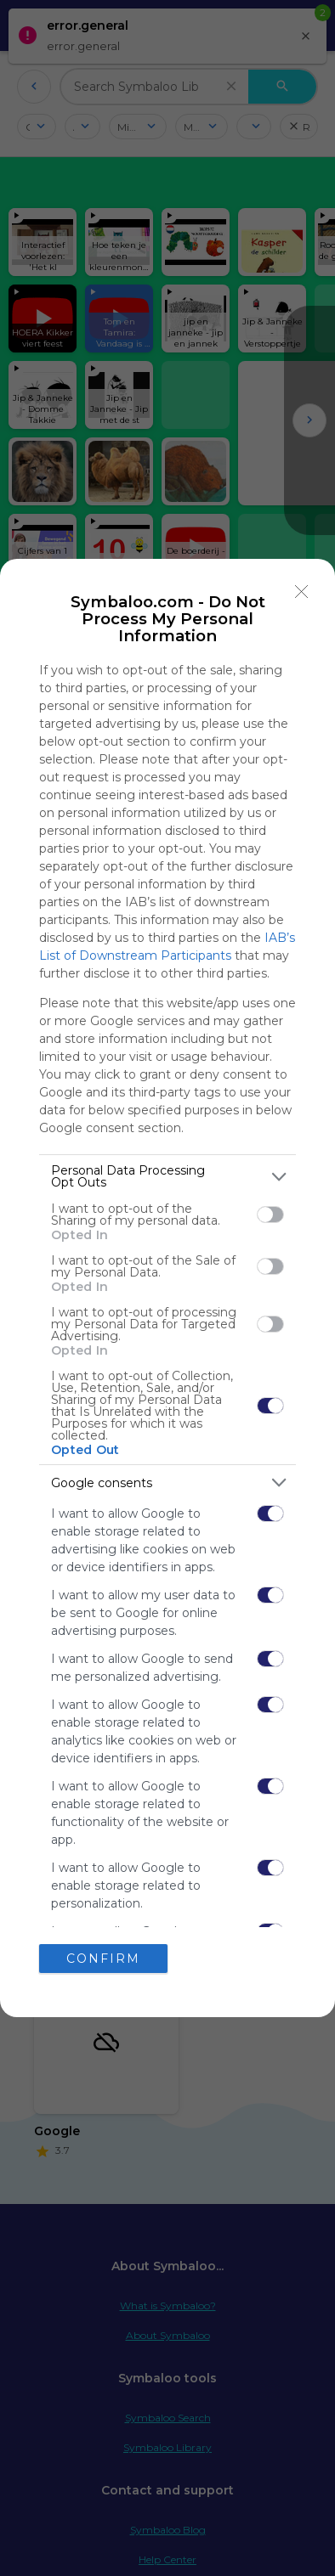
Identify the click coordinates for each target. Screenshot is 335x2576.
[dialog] (167, 1288)
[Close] (302, 592)
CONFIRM (103, 1957)
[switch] (270, 1214)
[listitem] (167, 1176)
